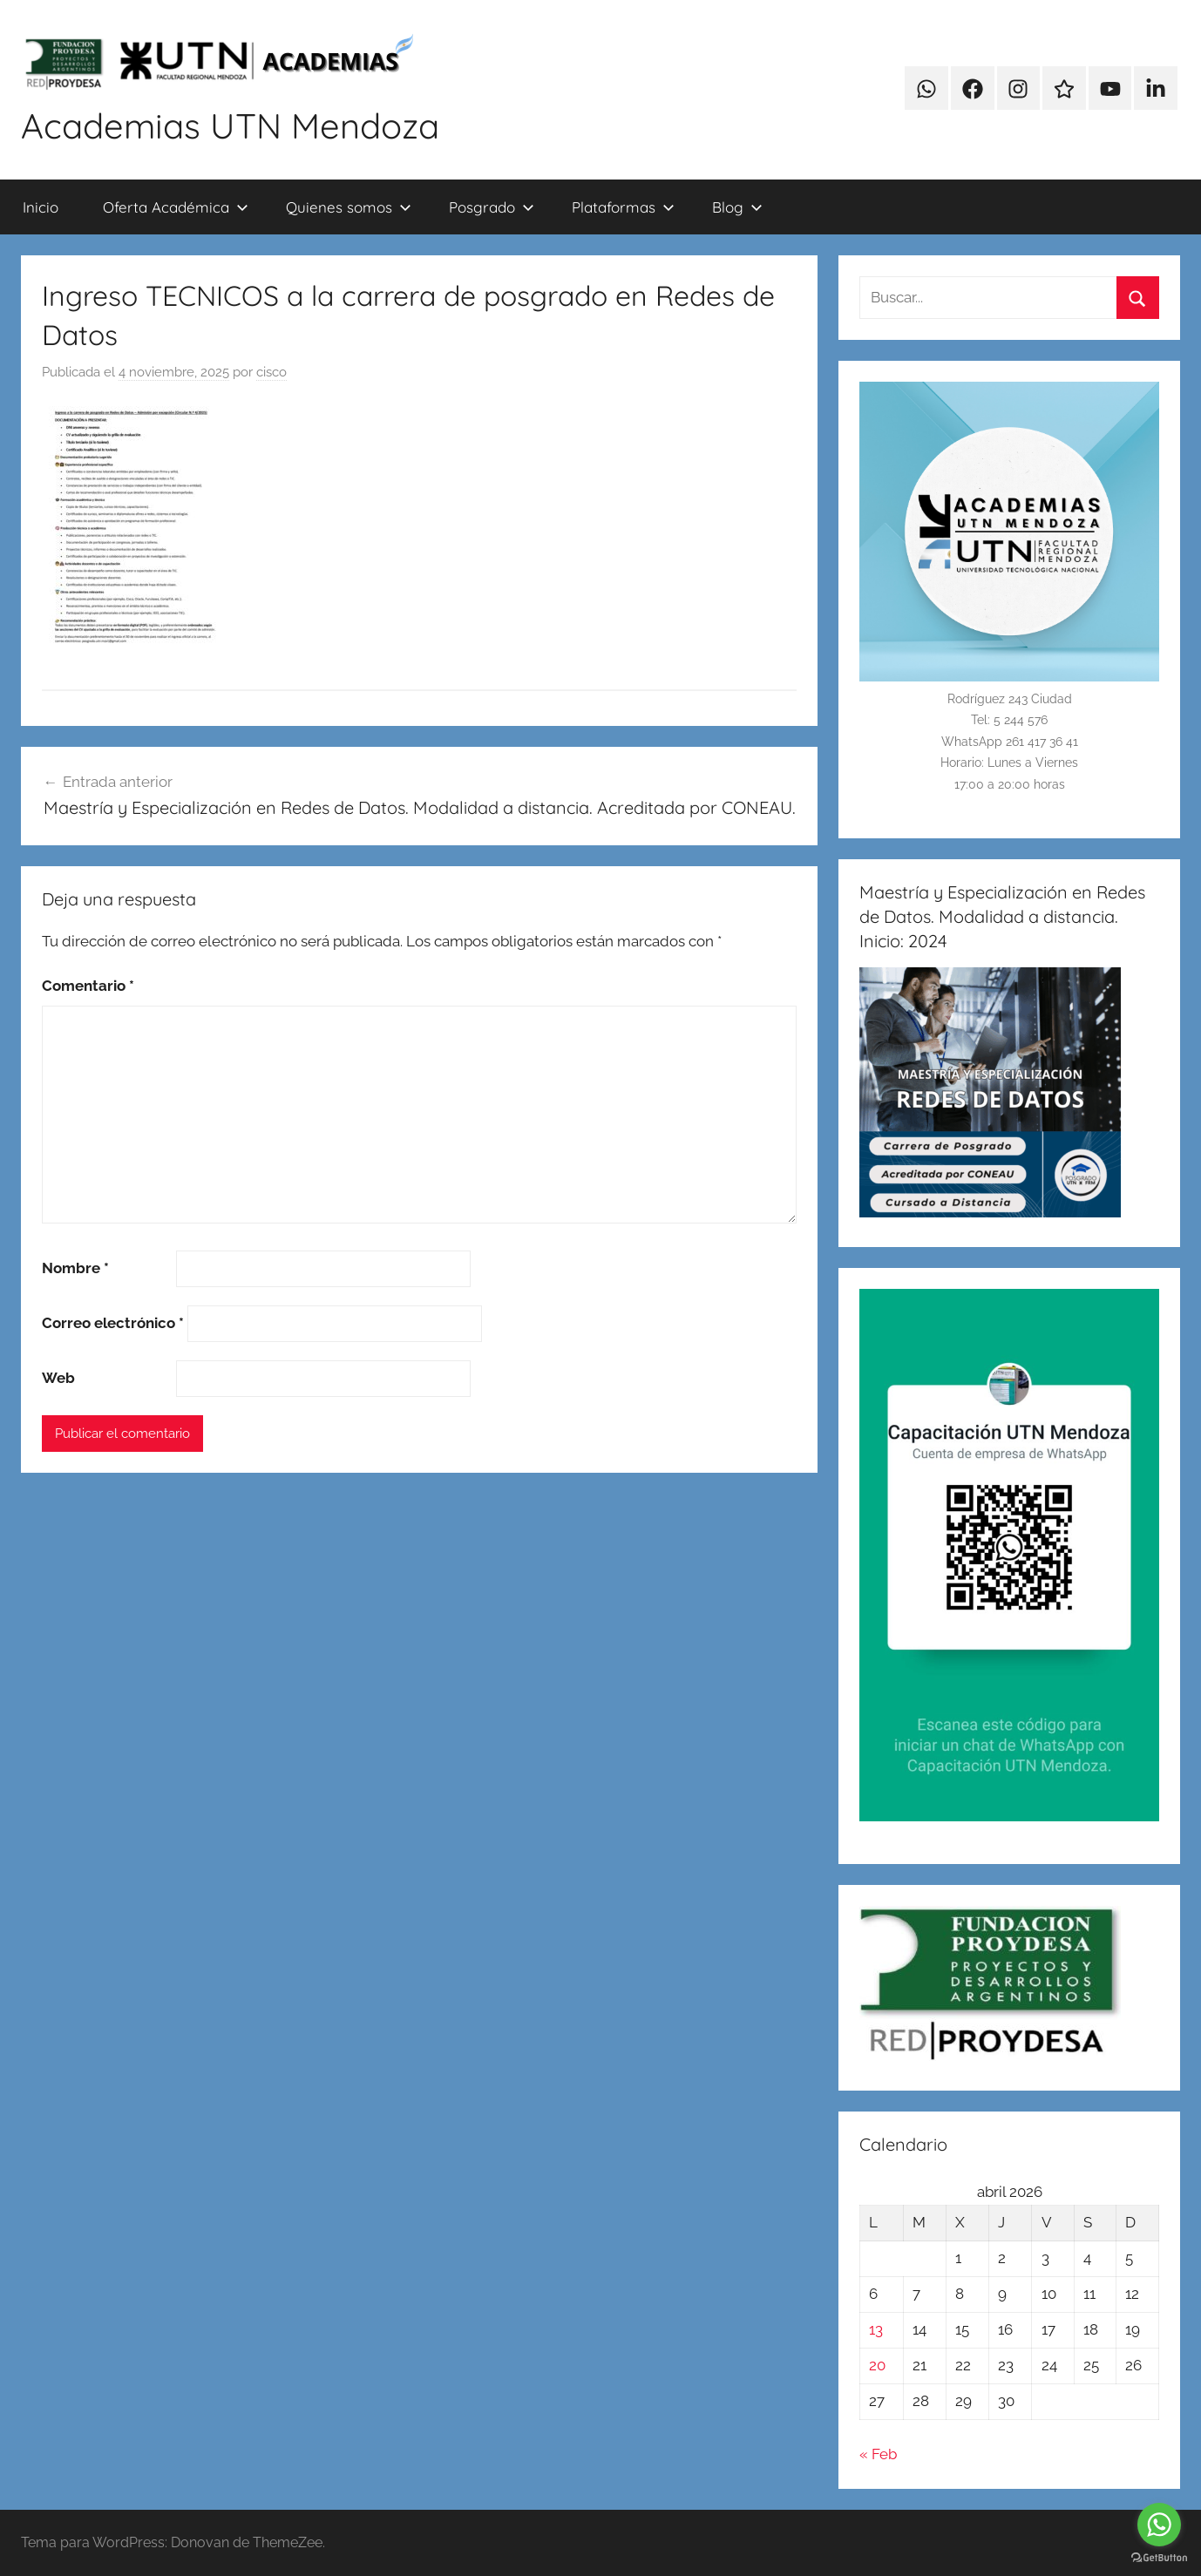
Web (58, 1377)
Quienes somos (348, 207)
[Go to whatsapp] (1159, 2524)
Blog (737, 207)
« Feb (878, 2454)
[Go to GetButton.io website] (1159, 2558)
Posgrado (491, 207)
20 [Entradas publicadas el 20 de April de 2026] (877, 2365)
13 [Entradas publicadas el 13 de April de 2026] (876, 2329)
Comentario (88, 985)
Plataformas (623, 207)
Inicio (40, 207)
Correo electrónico (113, 1323)
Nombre (75, 1268)
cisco (271, 372)
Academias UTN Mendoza (230, 125)
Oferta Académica (175, 207)
